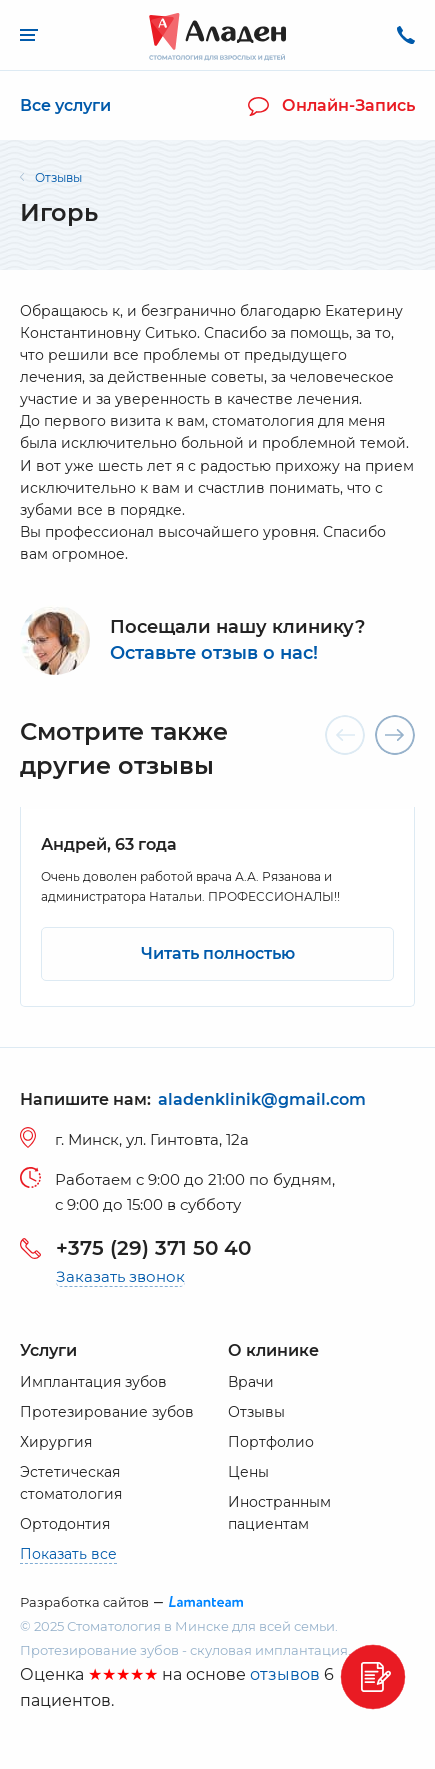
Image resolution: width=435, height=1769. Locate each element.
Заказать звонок (120, 1277)
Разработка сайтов (84, 1602)
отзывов (285, 1674)
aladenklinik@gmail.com (262, 1100)
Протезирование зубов (107, 1412)
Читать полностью (218, 953)
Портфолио (271, 1442)
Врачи (251, 1382)
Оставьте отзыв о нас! (214, 653)
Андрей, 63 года (109, 844)
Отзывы (256, 1412)
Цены (248, 1472)
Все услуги (65, 105)
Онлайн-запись (331, 106)
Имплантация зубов (93, 1382)
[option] (217, 907)
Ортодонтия (65, 1524)
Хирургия (56, 1442)
